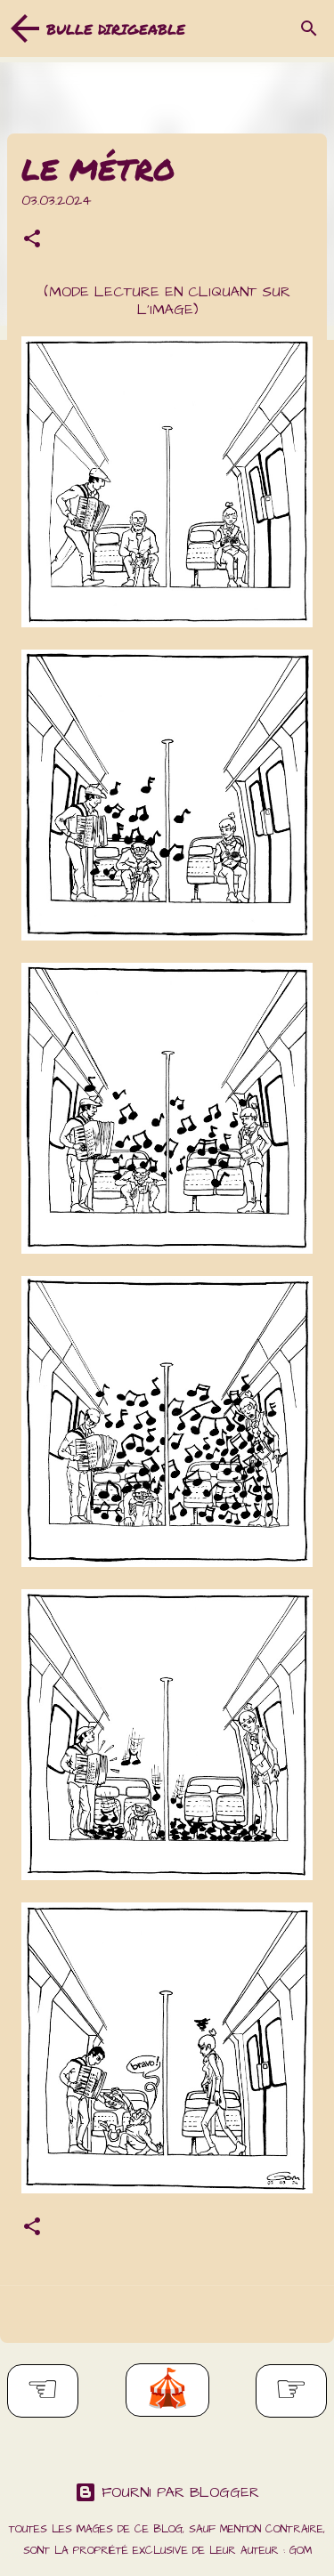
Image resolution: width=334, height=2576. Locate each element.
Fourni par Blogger (167, 2492)
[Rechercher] (309, 28)
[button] (32, 241)
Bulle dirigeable (115, 29)
